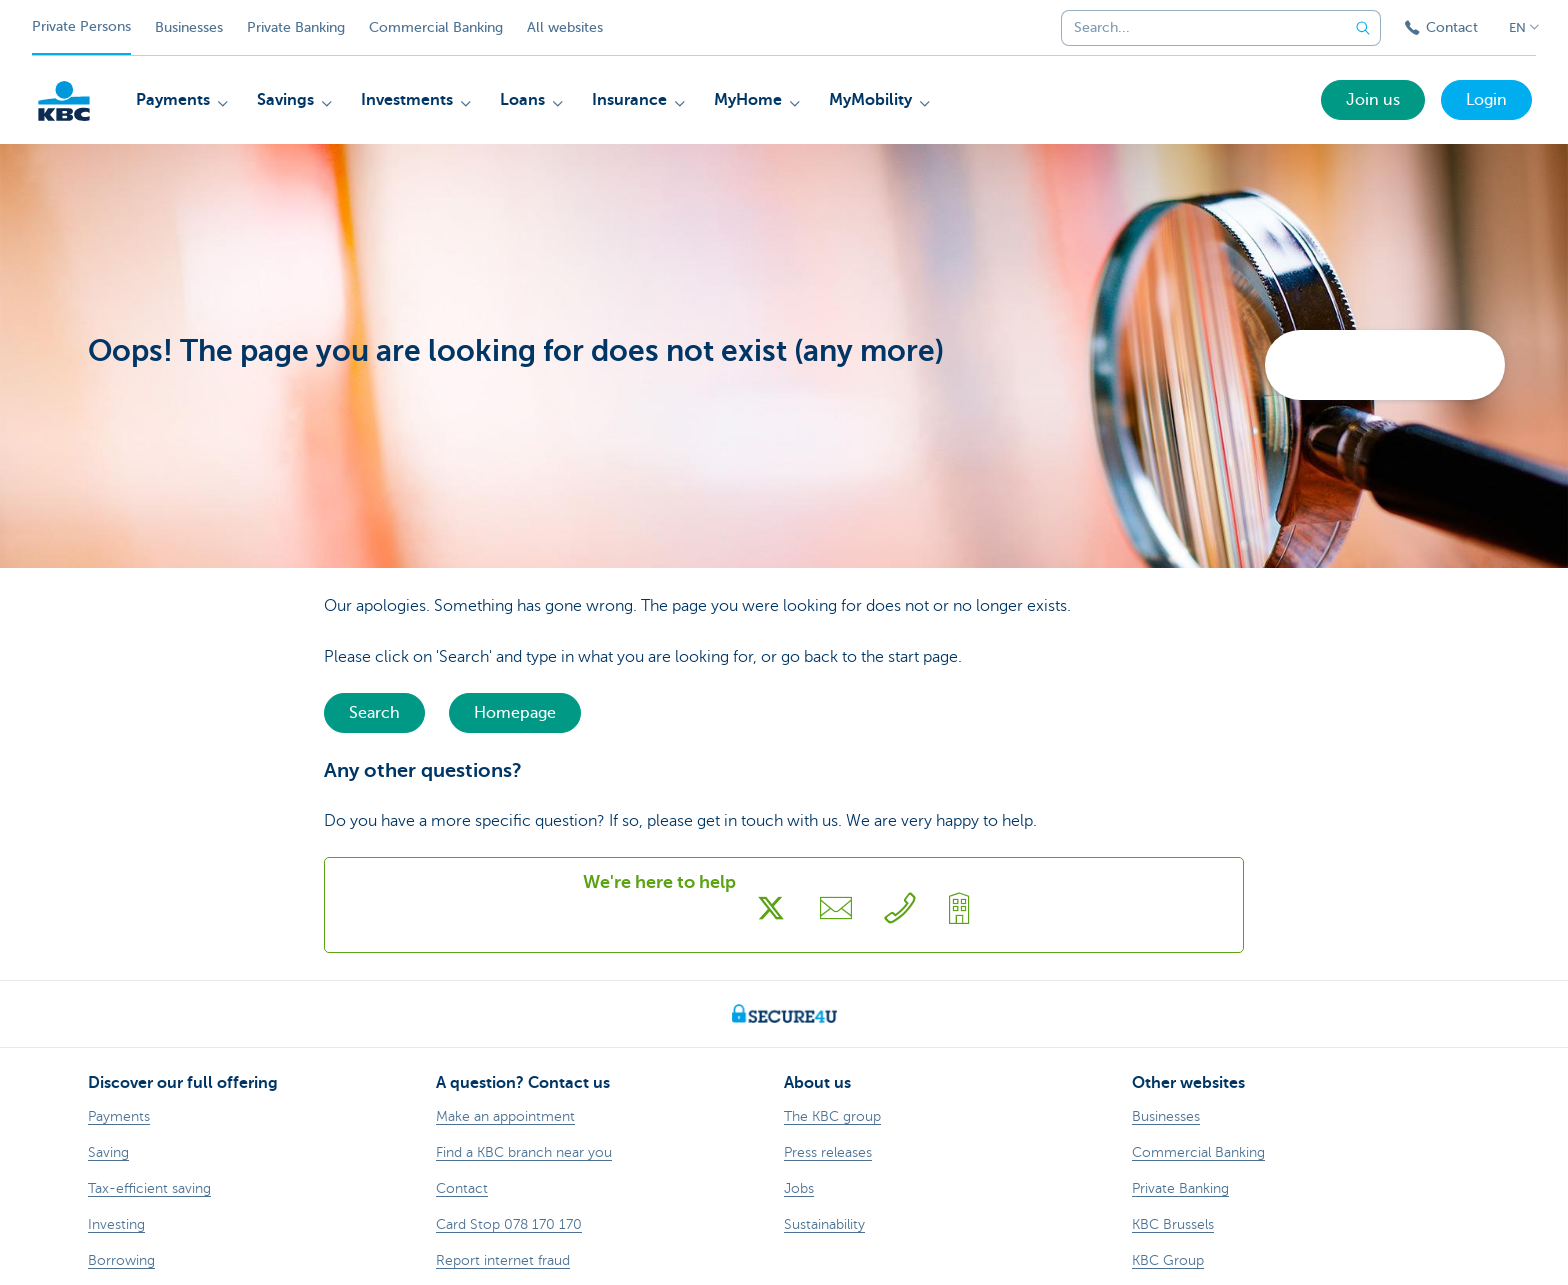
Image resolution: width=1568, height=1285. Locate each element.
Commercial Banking (436, 27)
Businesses (189, 27)
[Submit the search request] (1363, 28)
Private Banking (296, 27)
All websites (565, 27)
